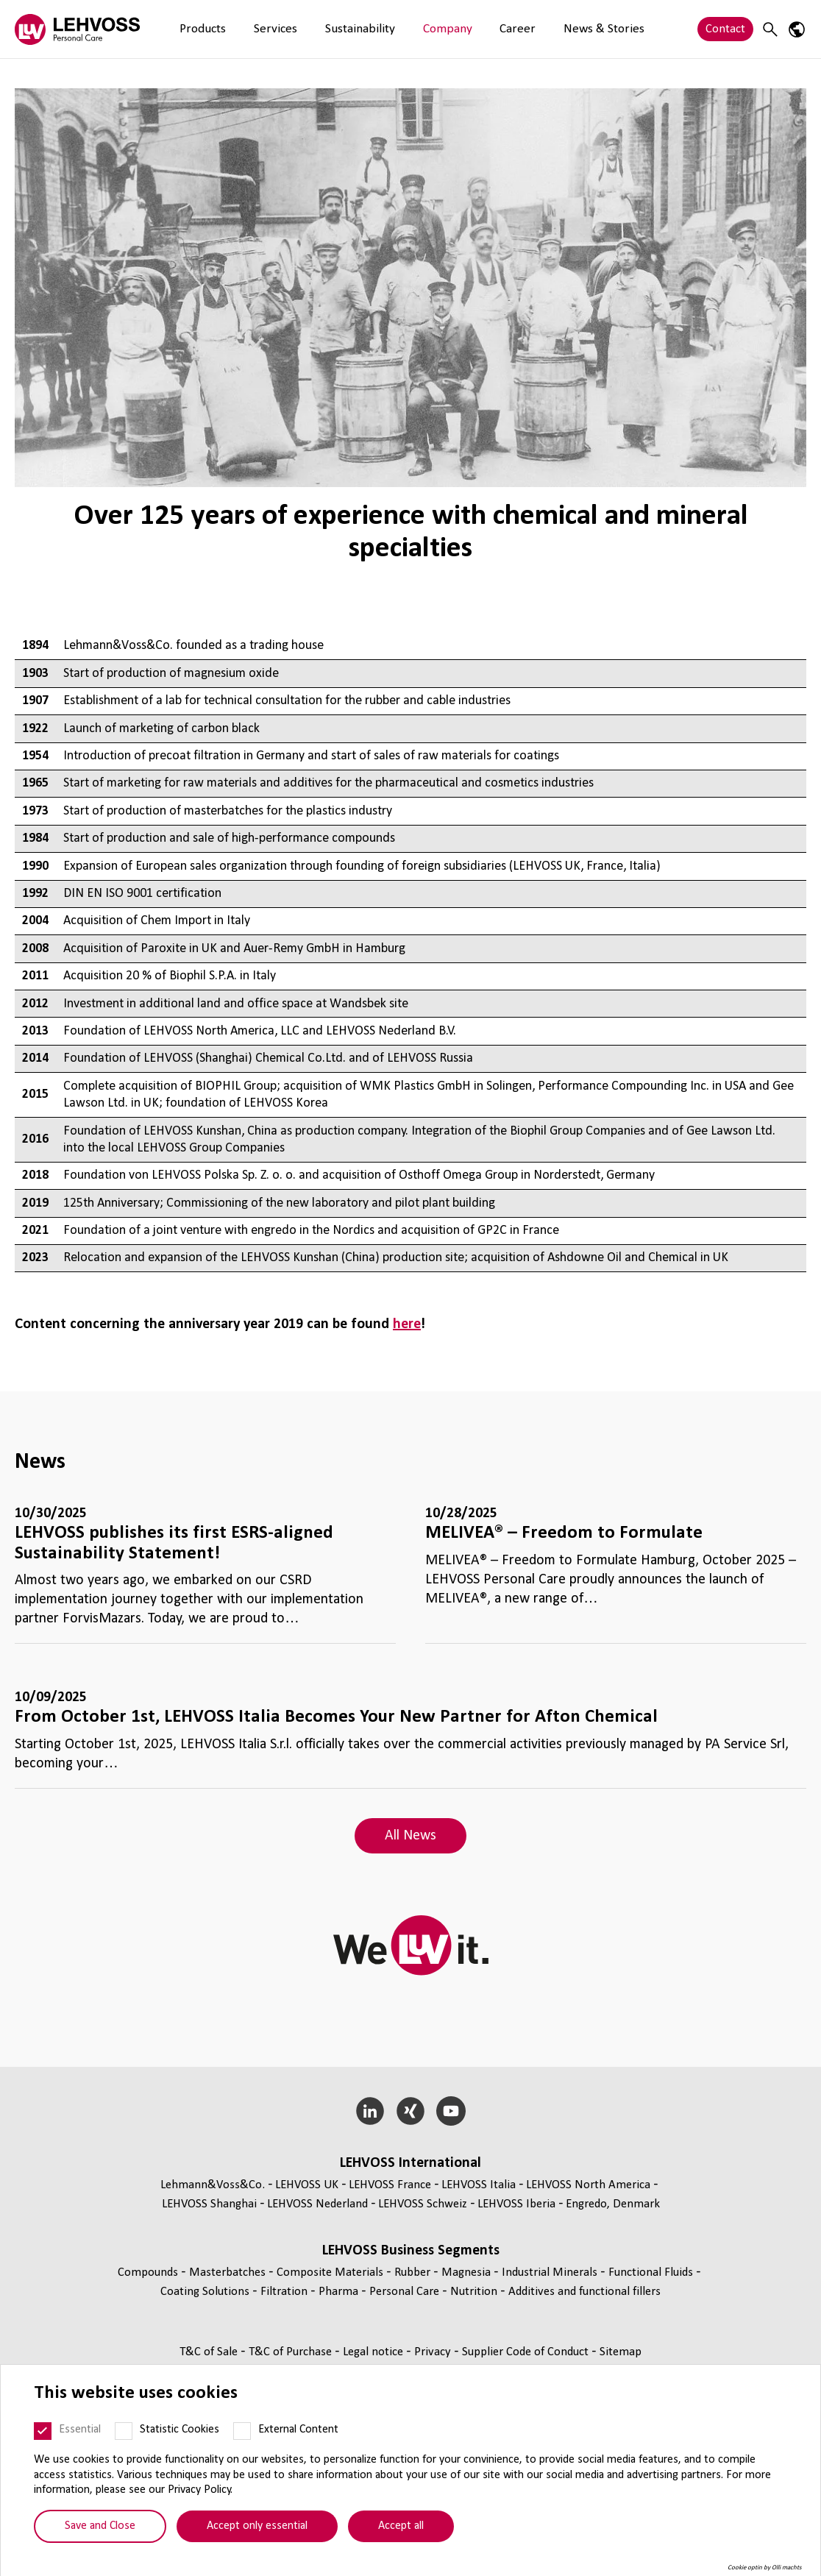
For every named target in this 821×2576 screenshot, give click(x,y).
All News (410, 1835)
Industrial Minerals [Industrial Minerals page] (551, 2272)
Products (196, 29)
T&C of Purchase (292, 2352)
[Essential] (42, 2440)
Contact (725, 29)
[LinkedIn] (370, 2111)
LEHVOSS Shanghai (209, 2204)
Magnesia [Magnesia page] (467, 2272)
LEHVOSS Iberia (516, 2204)
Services (254, 29)
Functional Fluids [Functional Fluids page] (652, 2272)
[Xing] (411, 2111)
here (407, 1324)
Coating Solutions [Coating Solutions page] (206, 2291)
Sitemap (620, 2352)
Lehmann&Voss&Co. (212, 2185)
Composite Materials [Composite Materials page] (331, 2272)
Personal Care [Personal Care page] (405, 2291)
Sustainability (325, 29)
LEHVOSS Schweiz (422, 2204)
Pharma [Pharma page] (340, 2291)
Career (457, 29)
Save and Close (100, 2535)
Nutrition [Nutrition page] (475, 2291)
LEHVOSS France (390, 2185)
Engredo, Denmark (613, 2204)
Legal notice (374, 2352)
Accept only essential (257, 2535)
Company (400, 29)
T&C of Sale (210, 2352)
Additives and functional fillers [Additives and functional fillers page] (584, 2291)
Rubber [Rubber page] (413, 2272)
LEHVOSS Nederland (317, 2204)
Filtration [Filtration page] (285, 2291)
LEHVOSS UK (306, 2185)
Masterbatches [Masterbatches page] (229, 2272)
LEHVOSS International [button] (410, 2163)
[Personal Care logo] (77, 29)
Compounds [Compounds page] (149, 2272)
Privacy (434, 2352)
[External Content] (242, 2440)
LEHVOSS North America (588, 2185)
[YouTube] (450, 2111)
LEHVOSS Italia (478, 2185)
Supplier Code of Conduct (526, 2352)
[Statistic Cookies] (123, 2440)
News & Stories (529, 29)
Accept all (401, 2535)
